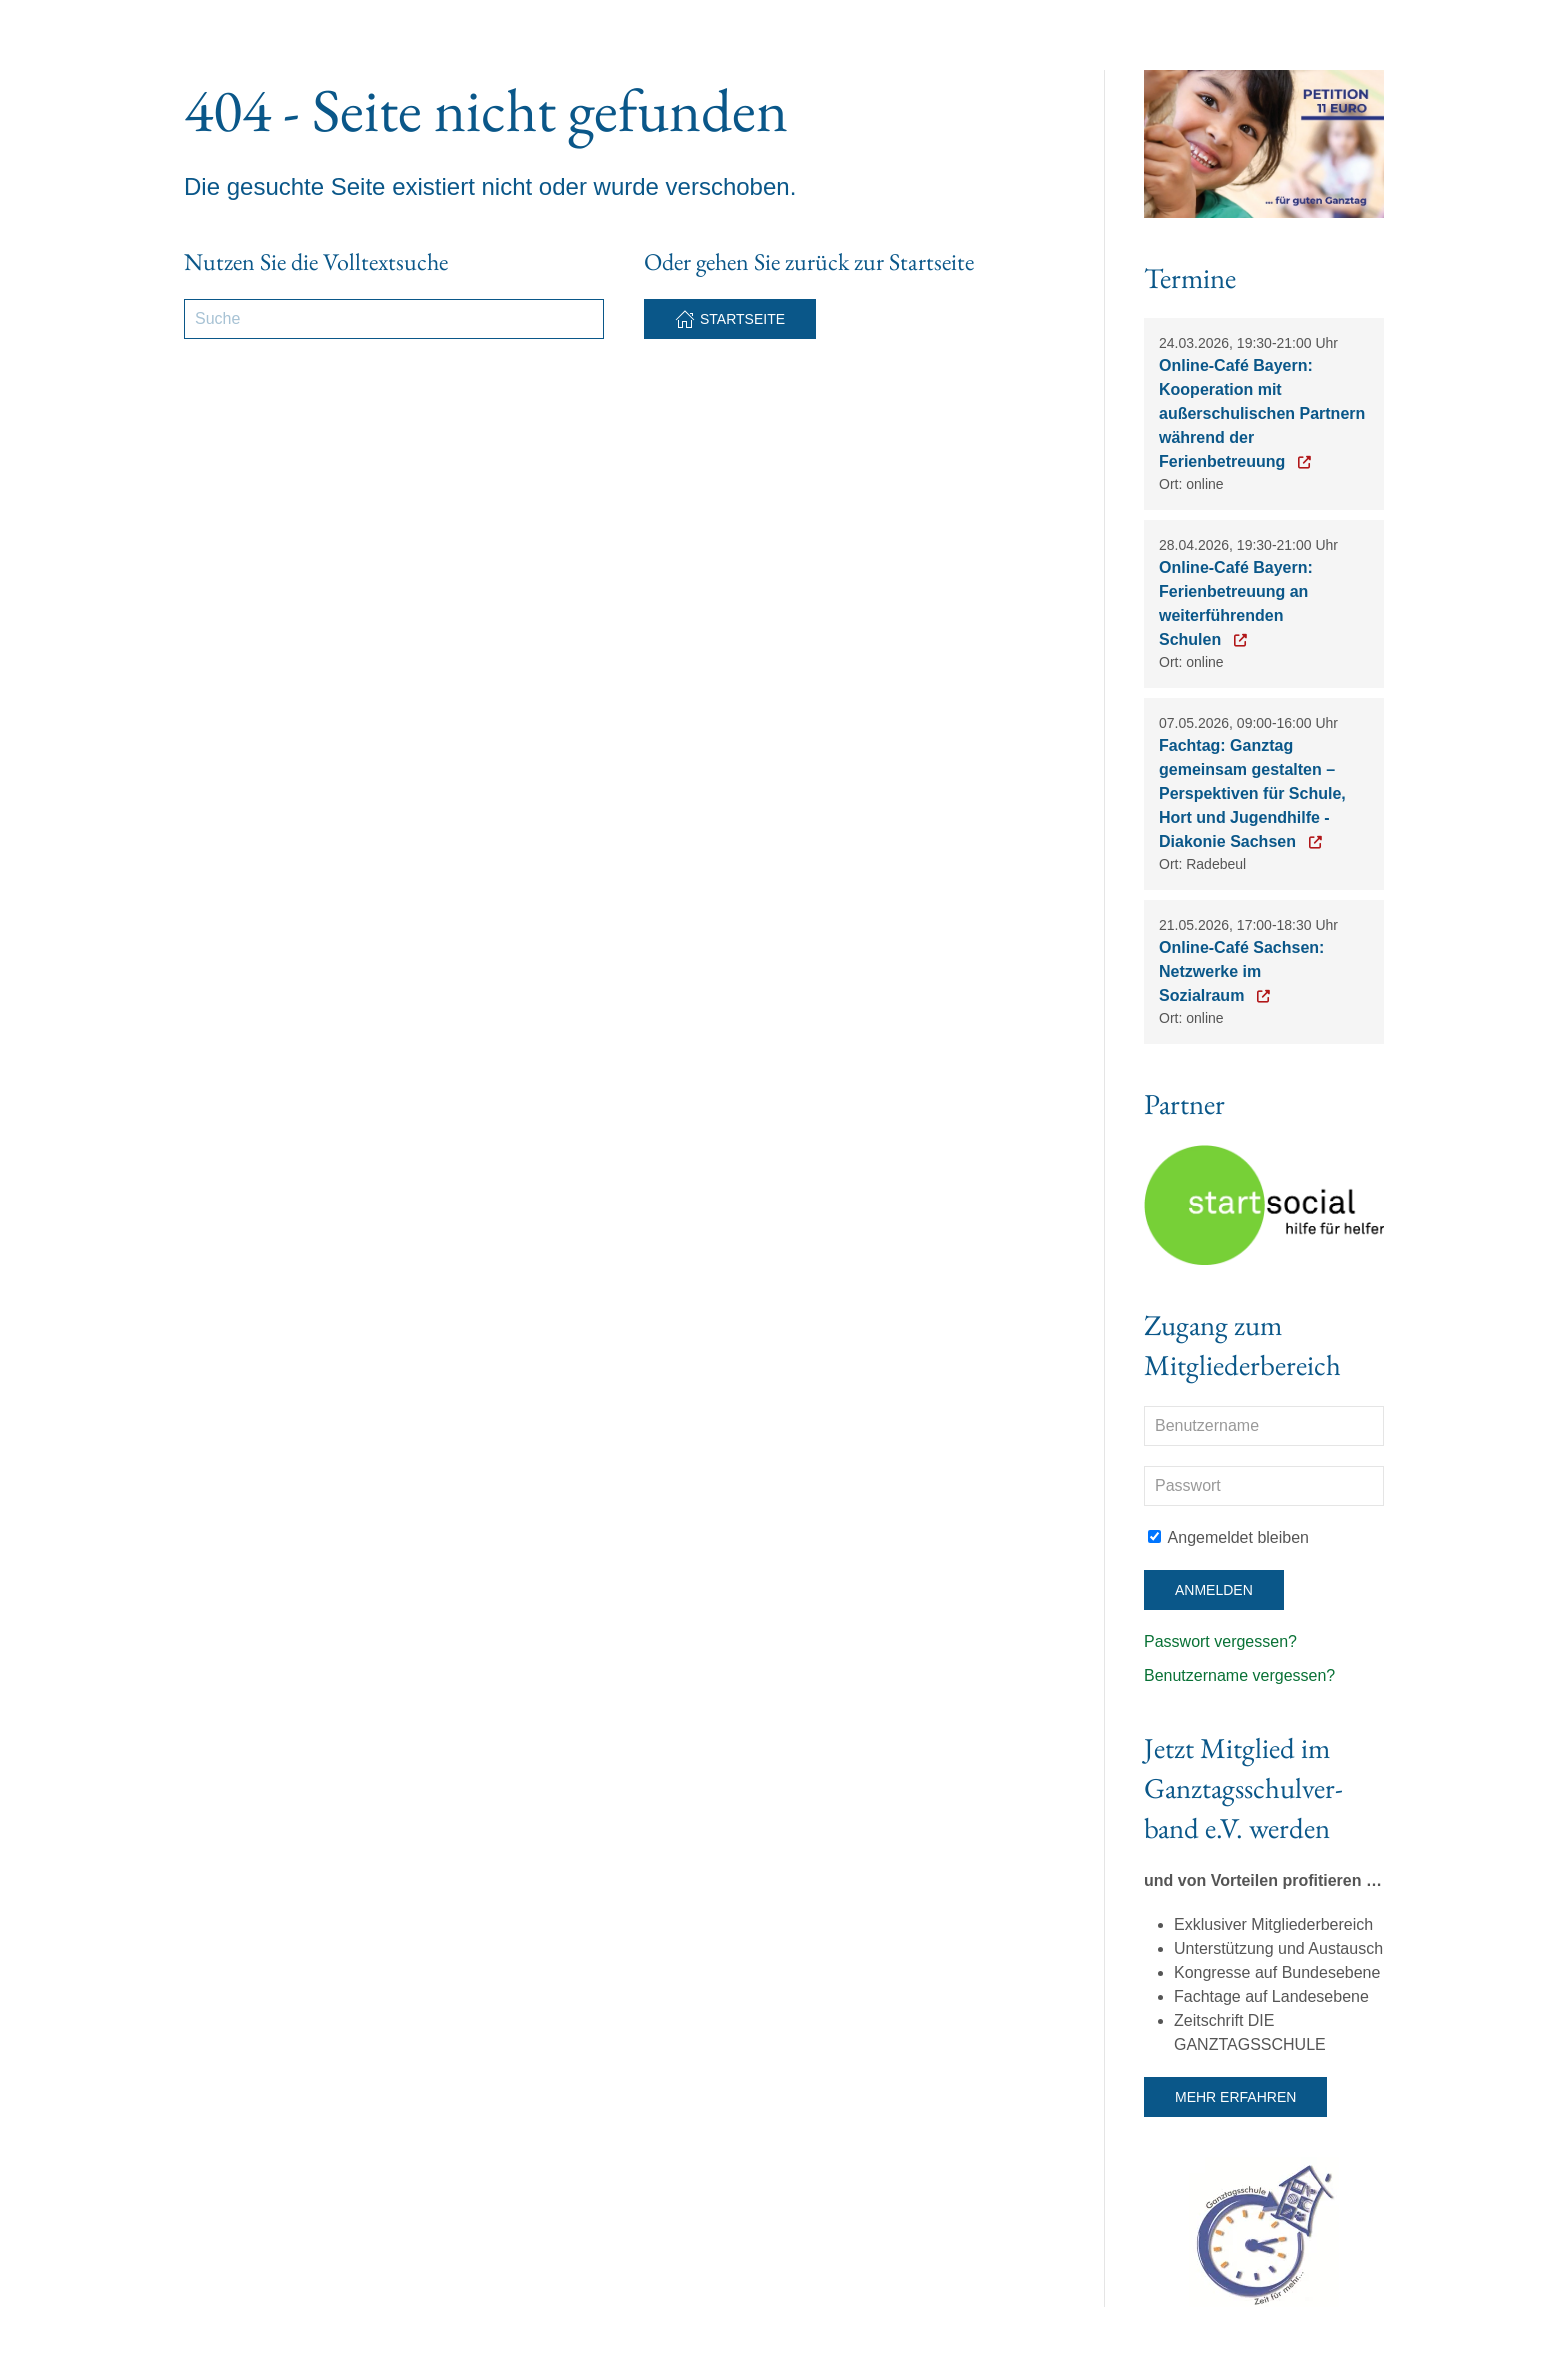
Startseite (730, 319)
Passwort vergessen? (1220, 1641)
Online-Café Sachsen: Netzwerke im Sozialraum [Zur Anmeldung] (1241, 971)
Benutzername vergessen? (1239, 1675)
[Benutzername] (1264, 1426)
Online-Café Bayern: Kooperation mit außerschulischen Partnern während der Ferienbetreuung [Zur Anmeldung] (1262, 413)
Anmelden (1214, 1590)
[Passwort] (1264, 1486)
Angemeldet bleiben (1228, 1537)
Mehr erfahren (1235, 2097)
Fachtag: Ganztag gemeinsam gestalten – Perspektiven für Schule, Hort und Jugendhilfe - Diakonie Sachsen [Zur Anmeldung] (1252, 793)
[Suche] (394, 319)
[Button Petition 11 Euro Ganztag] (1264, 142)
